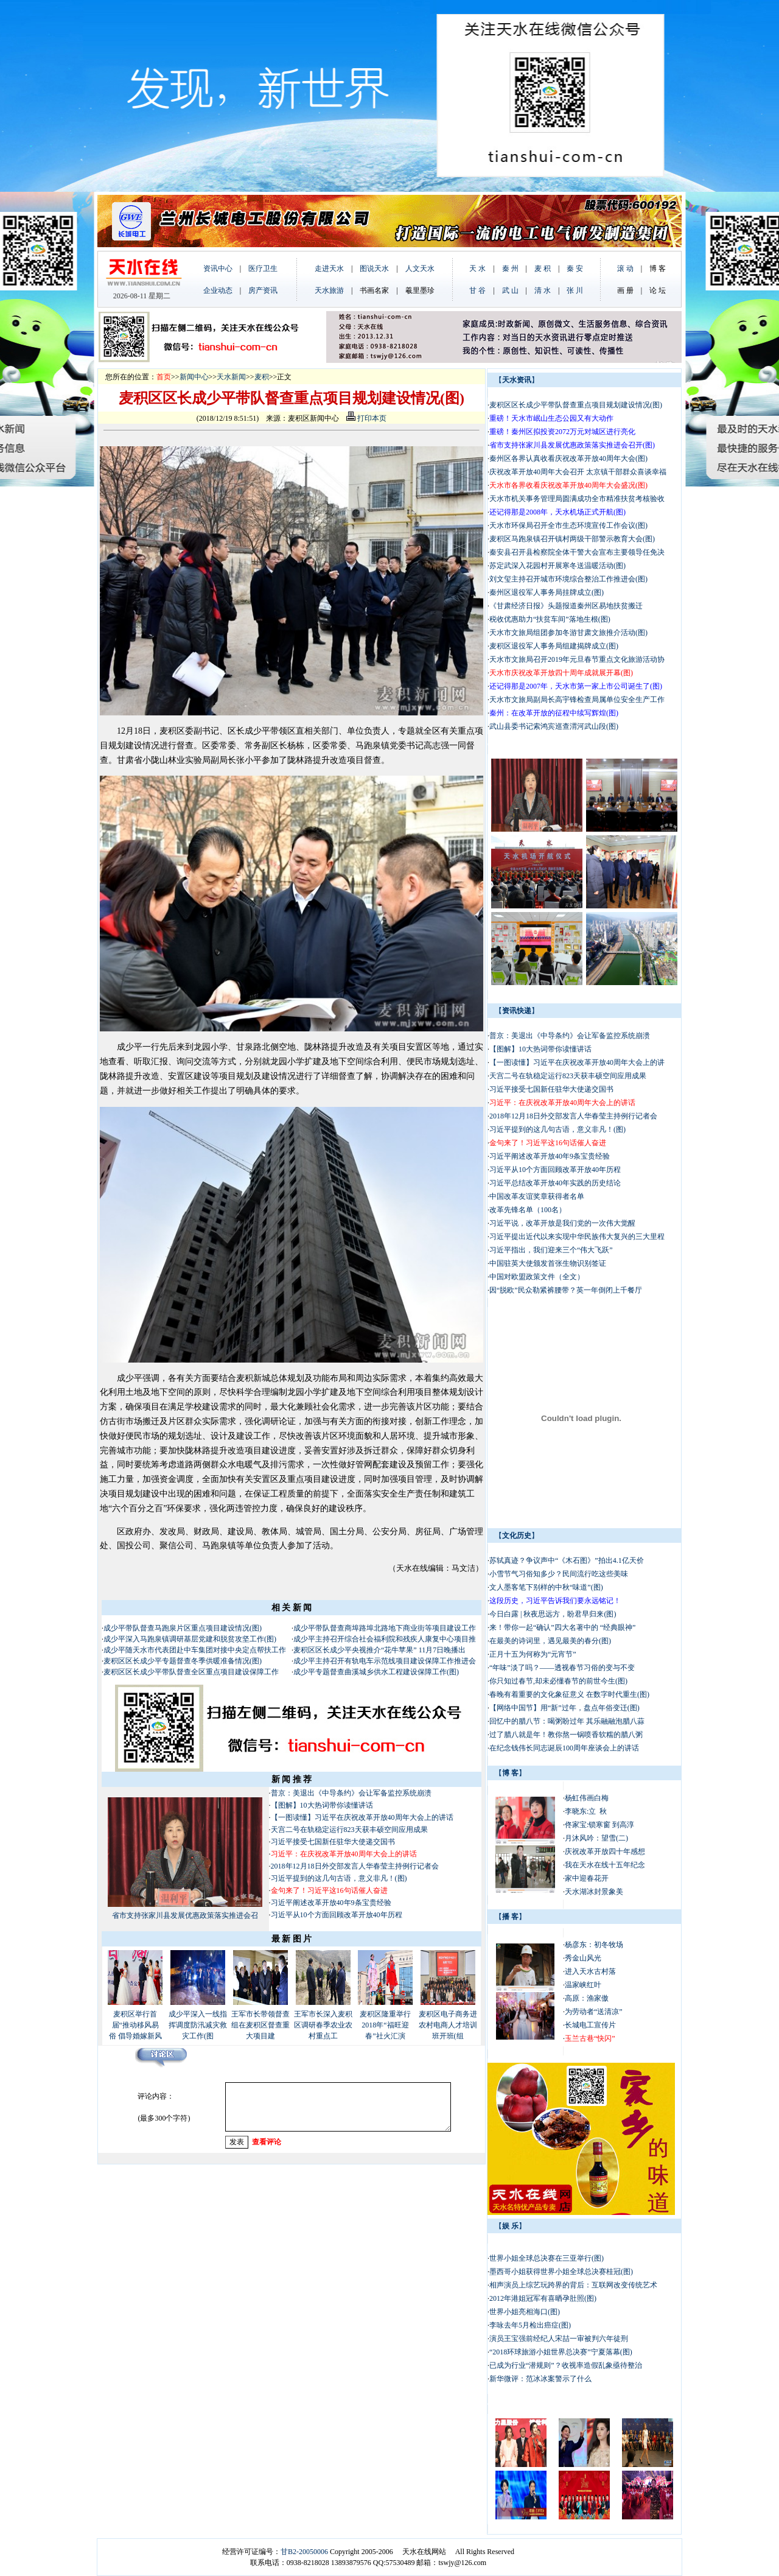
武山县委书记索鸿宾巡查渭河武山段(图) (553, 726)
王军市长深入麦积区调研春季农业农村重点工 (323, 2025)
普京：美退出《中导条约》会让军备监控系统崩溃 (351, 1793)
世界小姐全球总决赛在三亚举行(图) (546, 2258)
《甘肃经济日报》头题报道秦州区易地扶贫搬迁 (566, 606)
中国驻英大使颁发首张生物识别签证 (547, 1263)
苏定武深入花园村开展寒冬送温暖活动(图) (557, 565)
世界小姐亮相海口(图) (524, 2312)
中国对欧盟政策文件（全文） (536, 1276)
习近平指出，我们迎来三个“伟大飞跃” (551, 1250)
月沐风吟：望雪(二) (596, 1838)
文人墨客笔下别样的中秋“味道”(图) (546, 1587)
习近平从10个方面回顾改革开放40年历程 (336, 1915)
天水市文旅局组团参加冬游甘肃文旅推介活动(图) (568, 632)
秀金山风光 (583, 1958)
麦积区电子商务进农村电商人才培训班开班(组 (448, 2025)
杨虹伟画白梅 (587, 1798)
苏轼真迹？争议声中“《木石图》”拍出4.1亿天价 (566, 1560)
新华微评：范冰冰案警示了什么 (540, 2378)
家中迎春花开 (587, 1878)
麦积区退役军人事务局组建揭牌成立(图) (553, 646)
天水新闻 (231, 377)
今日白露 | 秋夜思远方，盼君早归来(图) (552, 1614)
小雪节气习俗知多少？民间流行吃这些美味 (558, 1574)
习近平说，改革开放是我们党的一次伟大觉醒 (562, 1223)
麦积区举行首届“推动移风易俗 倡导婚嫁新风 (135, 2025)
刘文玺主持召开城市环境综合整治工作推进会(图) (568, 579)
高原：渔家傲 (587, 1998)
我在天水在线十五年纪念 (605, 1865)
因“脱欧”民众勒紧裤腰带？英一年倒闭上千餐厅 (565, 1290)
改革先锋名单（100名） (527, 1210)
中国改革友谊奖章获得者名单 (536, 1196)
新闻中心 (194, 377)
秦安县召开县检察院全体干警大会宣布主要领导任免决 (577, 552)
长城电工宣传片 (590, 2025)
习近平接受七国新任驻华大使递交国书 (333, 1841)
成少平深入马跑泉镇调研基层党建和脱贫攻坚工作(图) (189, 1639)
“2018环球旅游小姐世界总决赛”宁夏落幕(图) (560, 2352)
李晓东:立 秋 (586, 1811)
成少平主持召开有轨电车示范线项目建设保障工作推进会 (384, 1661)
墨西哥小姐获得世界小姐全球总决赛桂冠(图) (561, 2271)
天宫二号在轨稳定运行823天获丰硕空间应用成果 (349, 1829)
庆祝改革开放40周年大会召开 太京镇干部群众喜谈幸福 (577, 472)
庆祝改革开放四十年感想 (605, 1851)
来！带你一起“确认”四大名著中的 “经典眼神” (562, 1627)
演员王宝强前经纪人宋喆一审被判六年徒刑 (558, 2338)
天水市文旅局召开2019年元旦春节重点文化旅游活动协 (577, 659)
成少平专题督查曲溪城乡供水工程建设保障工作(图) (376, 1672)
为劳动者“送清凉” (594, 2011)
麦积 (261, 377)
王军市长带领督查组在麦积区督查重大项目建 (260, 2025)
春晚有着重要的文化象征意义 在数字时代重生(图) (569, 1694)
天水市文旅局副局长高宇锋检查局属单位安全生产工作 (577, 699)
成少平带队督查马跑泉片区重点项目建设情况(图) (182, 1628)
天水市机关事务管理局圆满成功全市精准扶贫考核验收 (577, 498)
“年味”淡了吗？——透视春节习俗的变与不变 (562, 1667)
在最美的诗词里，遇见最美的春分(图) (550, 1641)
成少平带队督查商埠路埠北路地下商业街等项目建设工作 (384, 1628)
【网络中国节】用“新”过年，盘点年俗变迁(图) (564, 1708)
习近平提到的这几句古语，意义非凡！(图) (339, 1878)
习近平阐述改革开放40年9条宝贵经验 (331, 1902)
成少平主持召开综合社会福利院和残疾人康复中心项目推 (384, 1639)
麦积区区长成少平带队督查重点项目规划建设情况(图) (575, 405)
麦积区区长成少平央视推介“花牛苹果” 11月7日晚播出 (379, 1650)
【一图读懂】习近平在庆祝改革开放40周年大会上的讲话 (362, 1817)
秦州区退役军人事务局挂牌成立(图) (546, 592)
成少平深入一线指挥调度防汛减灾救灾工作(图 (198, 2025)
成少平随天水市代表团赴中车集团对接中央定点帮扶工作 (194, 1650)
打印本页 (366, 418)
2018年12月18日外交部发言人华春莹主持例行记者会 (355, 1866)
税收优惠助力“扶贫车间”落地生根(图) (549, 619)
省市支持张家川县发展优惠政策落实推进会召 (185, 1915)
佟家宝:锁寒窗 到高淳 (599, 1824)
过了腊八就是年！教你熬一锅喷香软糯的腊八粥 (566, 1734)
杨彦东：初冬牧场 (594, 1944)
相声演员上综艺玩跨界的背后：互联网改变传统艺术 (573, 2285)
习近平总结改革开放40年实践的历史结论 (555, 1183)
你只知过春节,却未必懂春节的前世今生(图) (558, 1681)
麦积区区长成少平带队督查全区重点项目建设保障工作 (191, 1672)
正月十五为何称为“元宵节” (532, 1654)
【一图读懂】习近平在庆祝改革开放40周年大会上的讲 (577, 1062)
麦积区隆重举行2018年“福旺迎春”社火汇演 (385, 2025)
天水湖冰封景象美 (594, 1891)
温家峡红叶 (583, 1985)
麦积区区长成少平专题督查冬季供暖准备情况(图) (182, 1661)
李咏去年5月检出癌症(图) (530, 2325)
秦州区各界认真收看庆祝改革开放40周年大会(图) (568, 458)
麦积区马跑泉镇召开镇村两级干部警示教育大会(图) (572, 539)
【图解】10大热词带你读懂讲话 (322, 1805)
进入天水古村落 (590, 1971)
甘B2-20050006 (304, 2551)
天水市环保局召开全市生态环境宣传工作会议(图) (568, 525)
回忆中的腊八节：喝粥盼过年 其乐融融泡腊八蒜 (567, 1721)
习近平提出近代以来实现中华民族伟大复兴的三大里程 (577, 1236)
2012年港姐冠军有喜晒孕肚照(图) (542, 2298)
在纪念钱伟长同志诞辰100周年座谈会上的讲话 (564, 1748)
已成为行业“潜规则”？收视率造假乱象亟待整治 (565, 2365)
